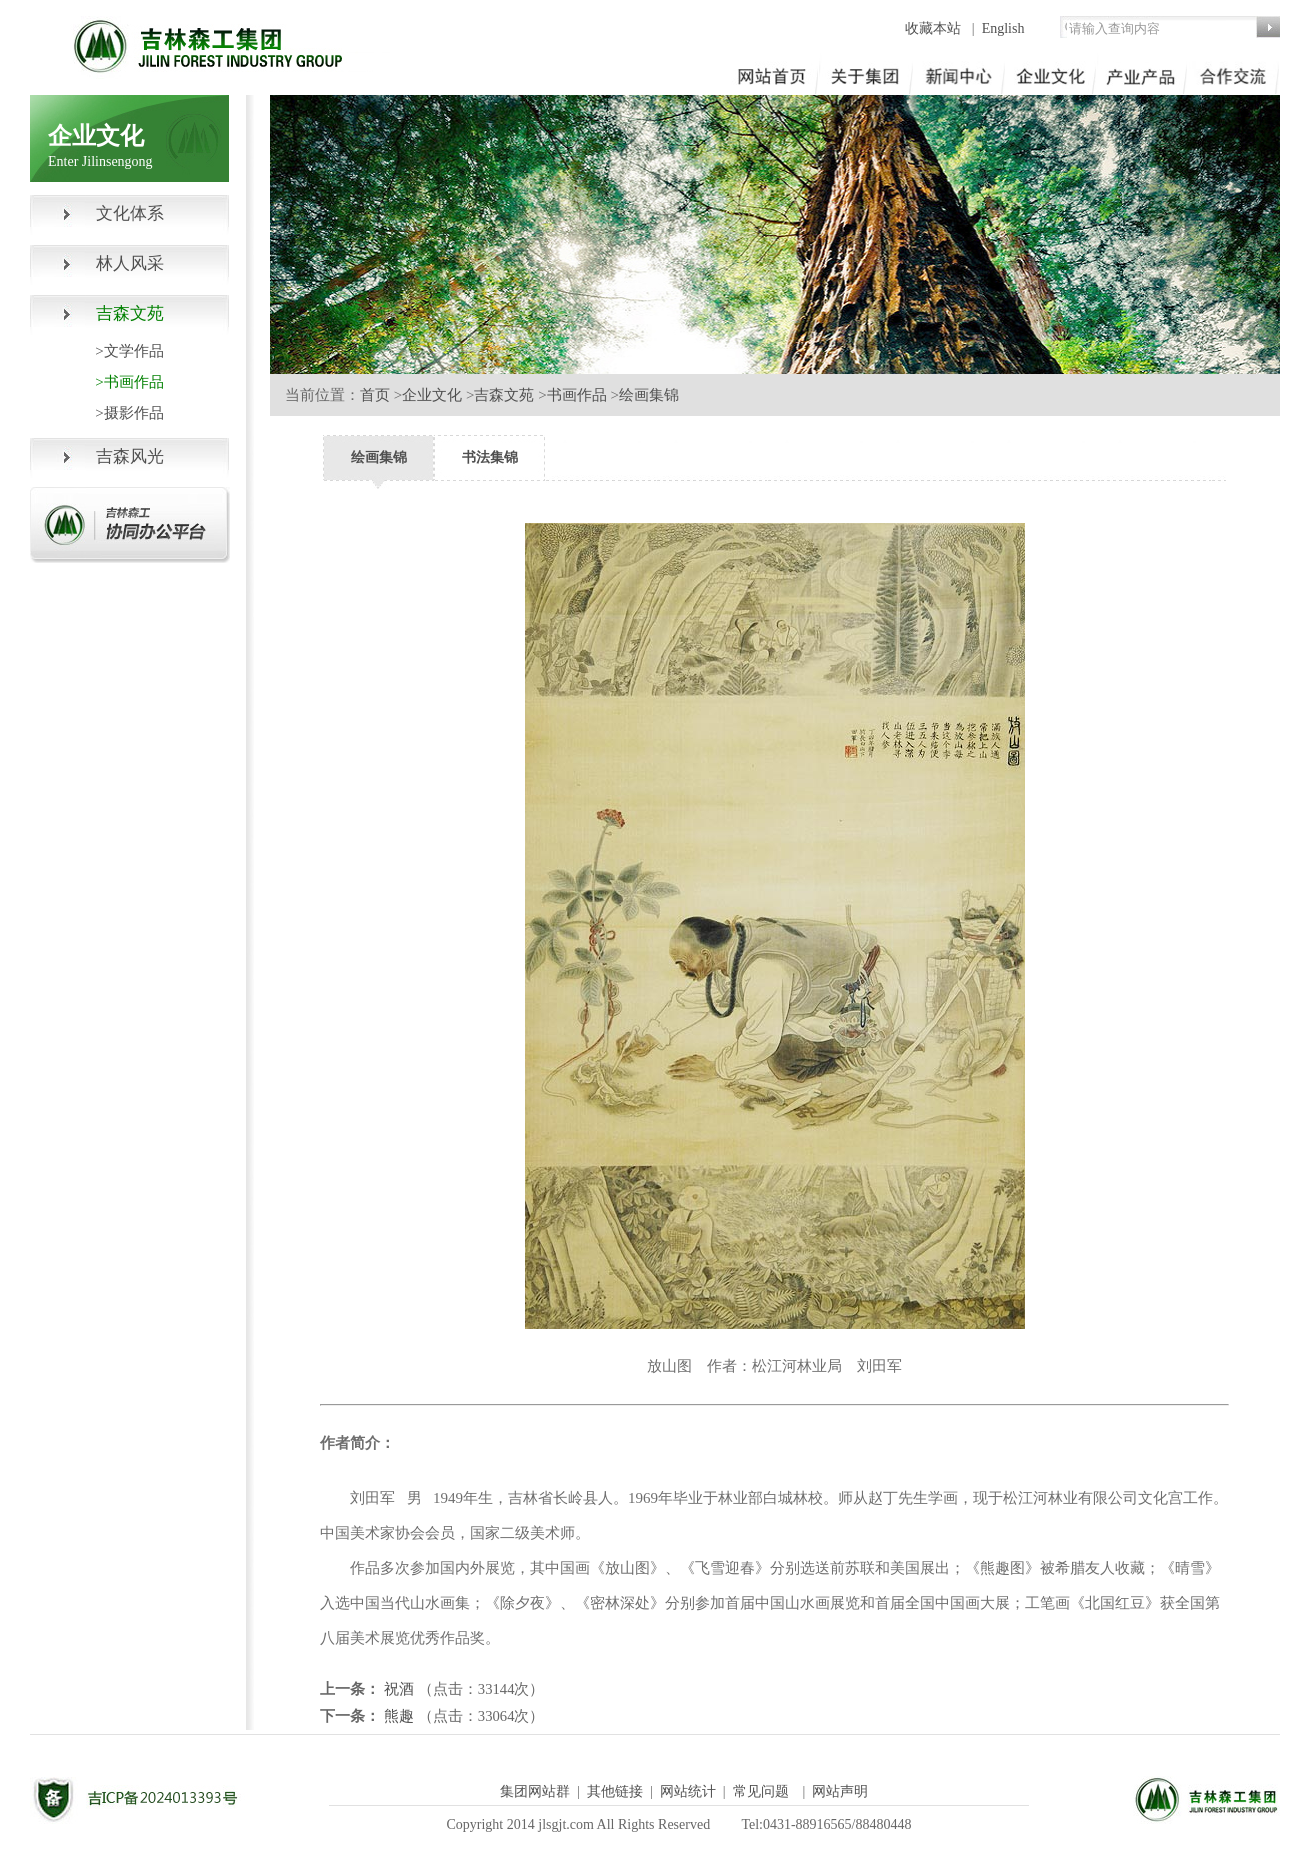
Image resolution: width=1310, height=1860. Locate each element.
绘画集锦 (649, 395)
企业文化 (432, 395)
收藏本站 (935, 28)
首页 (375, 395)
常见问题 (761, 1791)
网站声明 (840, 1791)
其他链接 (615, 1791)
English (1003, 28)
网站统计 (688, 1791)
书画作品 (577, 395)
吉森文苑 (504, 395)
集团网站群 (535, 1791)
